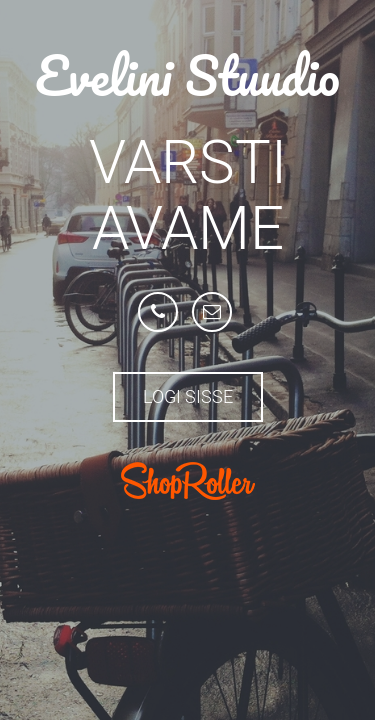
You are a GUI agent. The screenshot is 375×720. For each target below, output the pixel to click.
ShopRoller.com (188, 481)
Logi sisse (188, 396)
